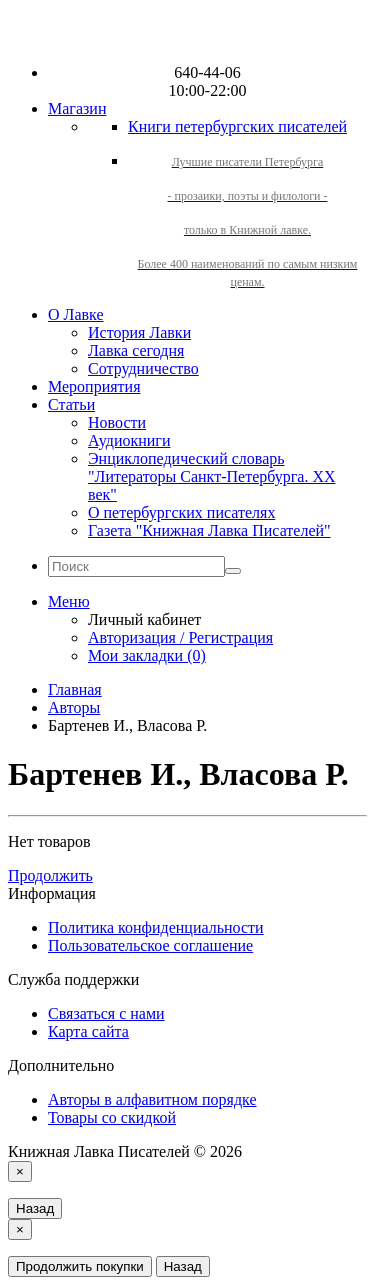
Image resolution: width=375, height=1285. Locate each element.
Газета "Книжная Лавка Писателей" (209, 530)
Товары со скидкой (112, 1117)
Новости (117, 422)
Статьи (71, 404)
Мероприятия (94, 386)
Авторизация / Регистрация (180, 637)
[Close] (20, 1171)
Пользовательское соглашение (150, 945)
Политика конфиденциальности (156, 927)
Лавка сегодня (136, 350)
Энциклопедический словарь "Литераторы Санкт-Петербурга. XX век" (212, 476)
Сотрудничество (143, 368)
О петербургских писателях (181, 512)
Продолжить (50, 875)
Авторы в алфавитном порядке (152, 1099)
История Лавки (139, 332)
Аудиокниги (129, 440)
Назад (35, 1208)
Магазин (77, 108)
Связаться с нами (106, 1013)
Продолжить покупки (80, 1266)
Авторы (74, 707)
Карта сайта (88, 1031)
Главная (75, 689)
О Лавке (76, 314)
